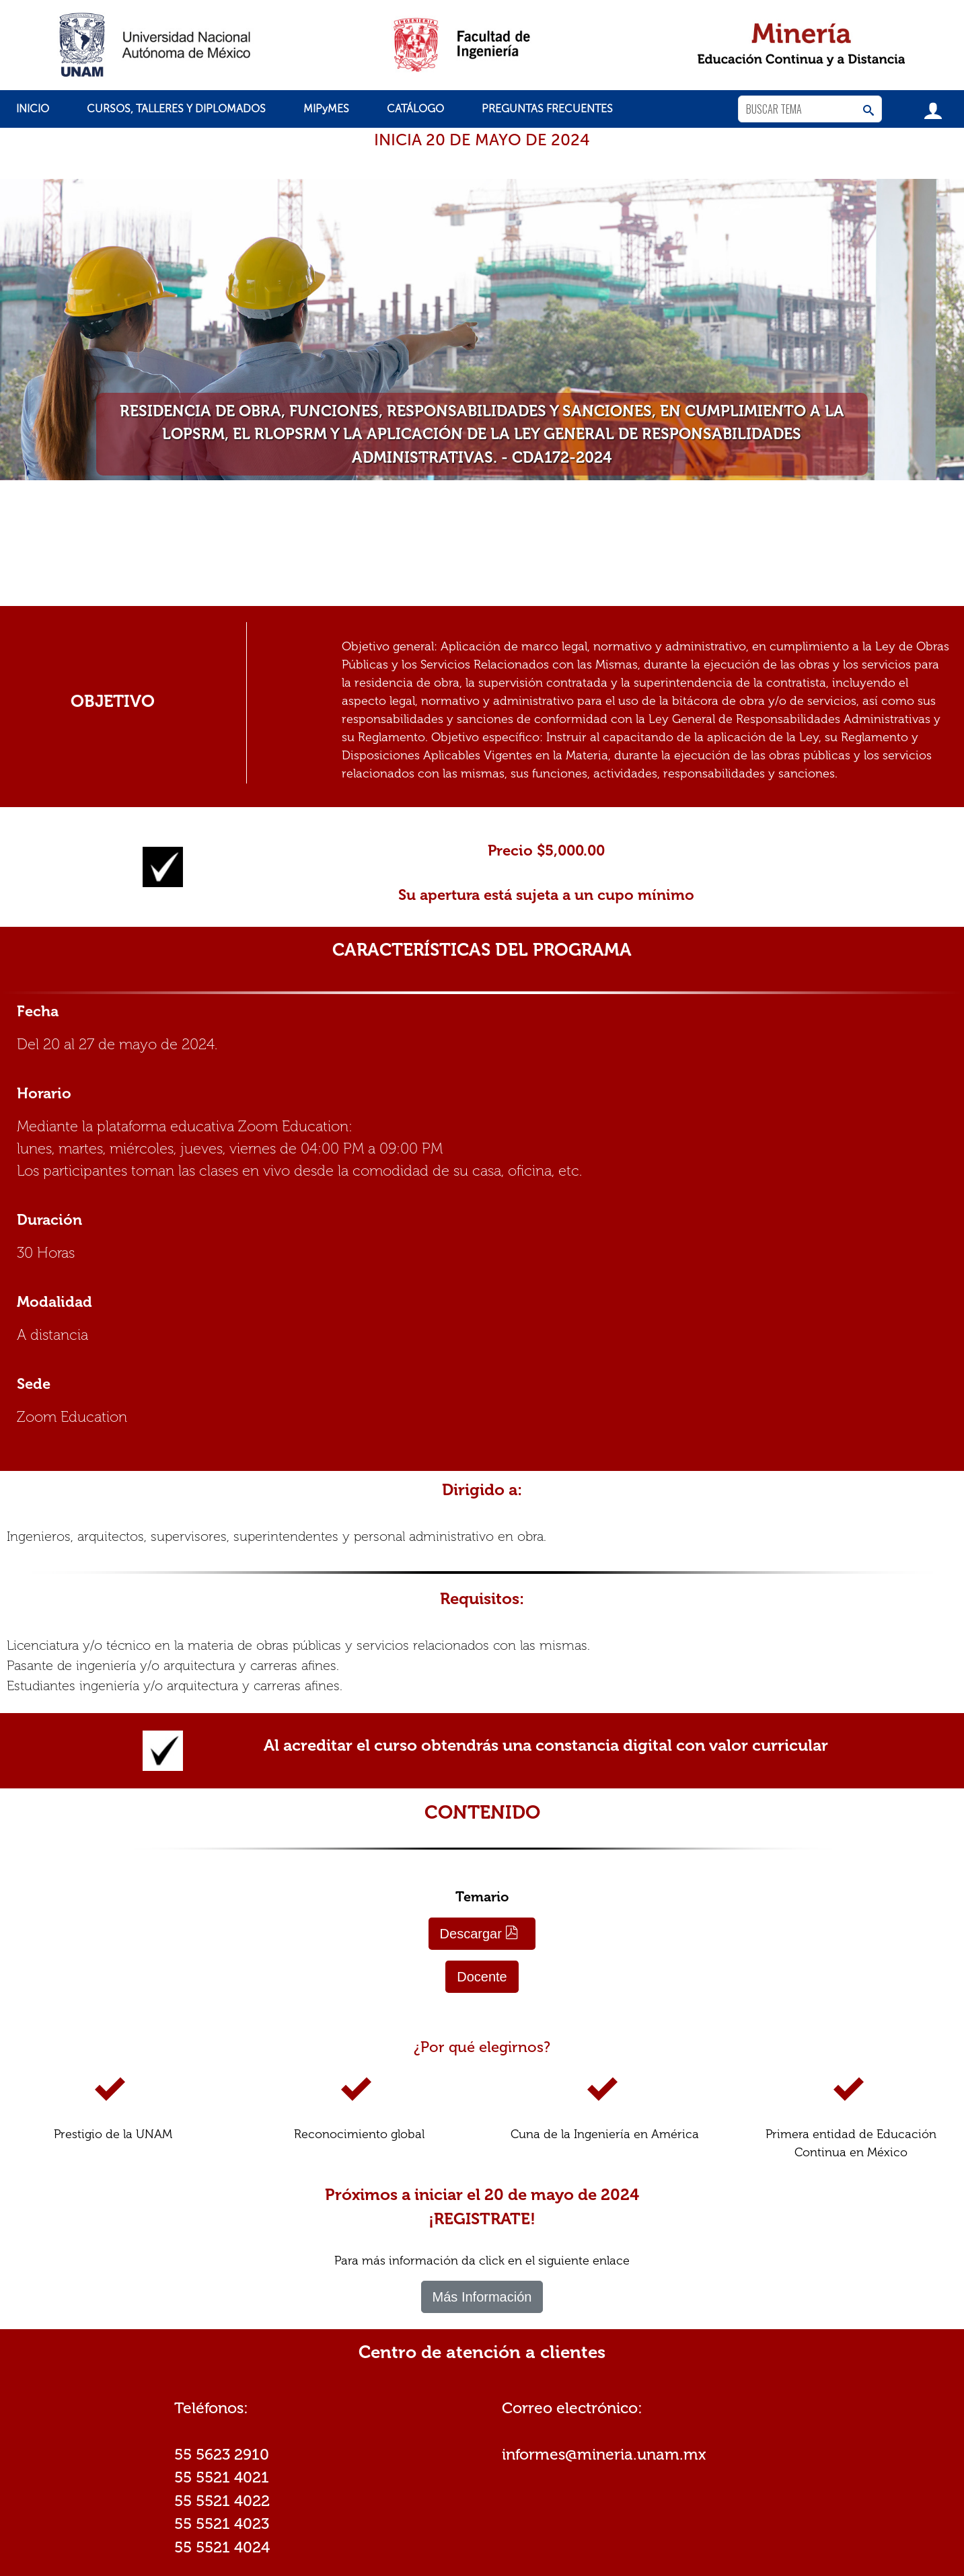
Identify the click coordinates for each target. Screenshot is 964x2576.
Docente (482, 1976)
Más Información (482, 2296)
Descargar (479, 1933)
